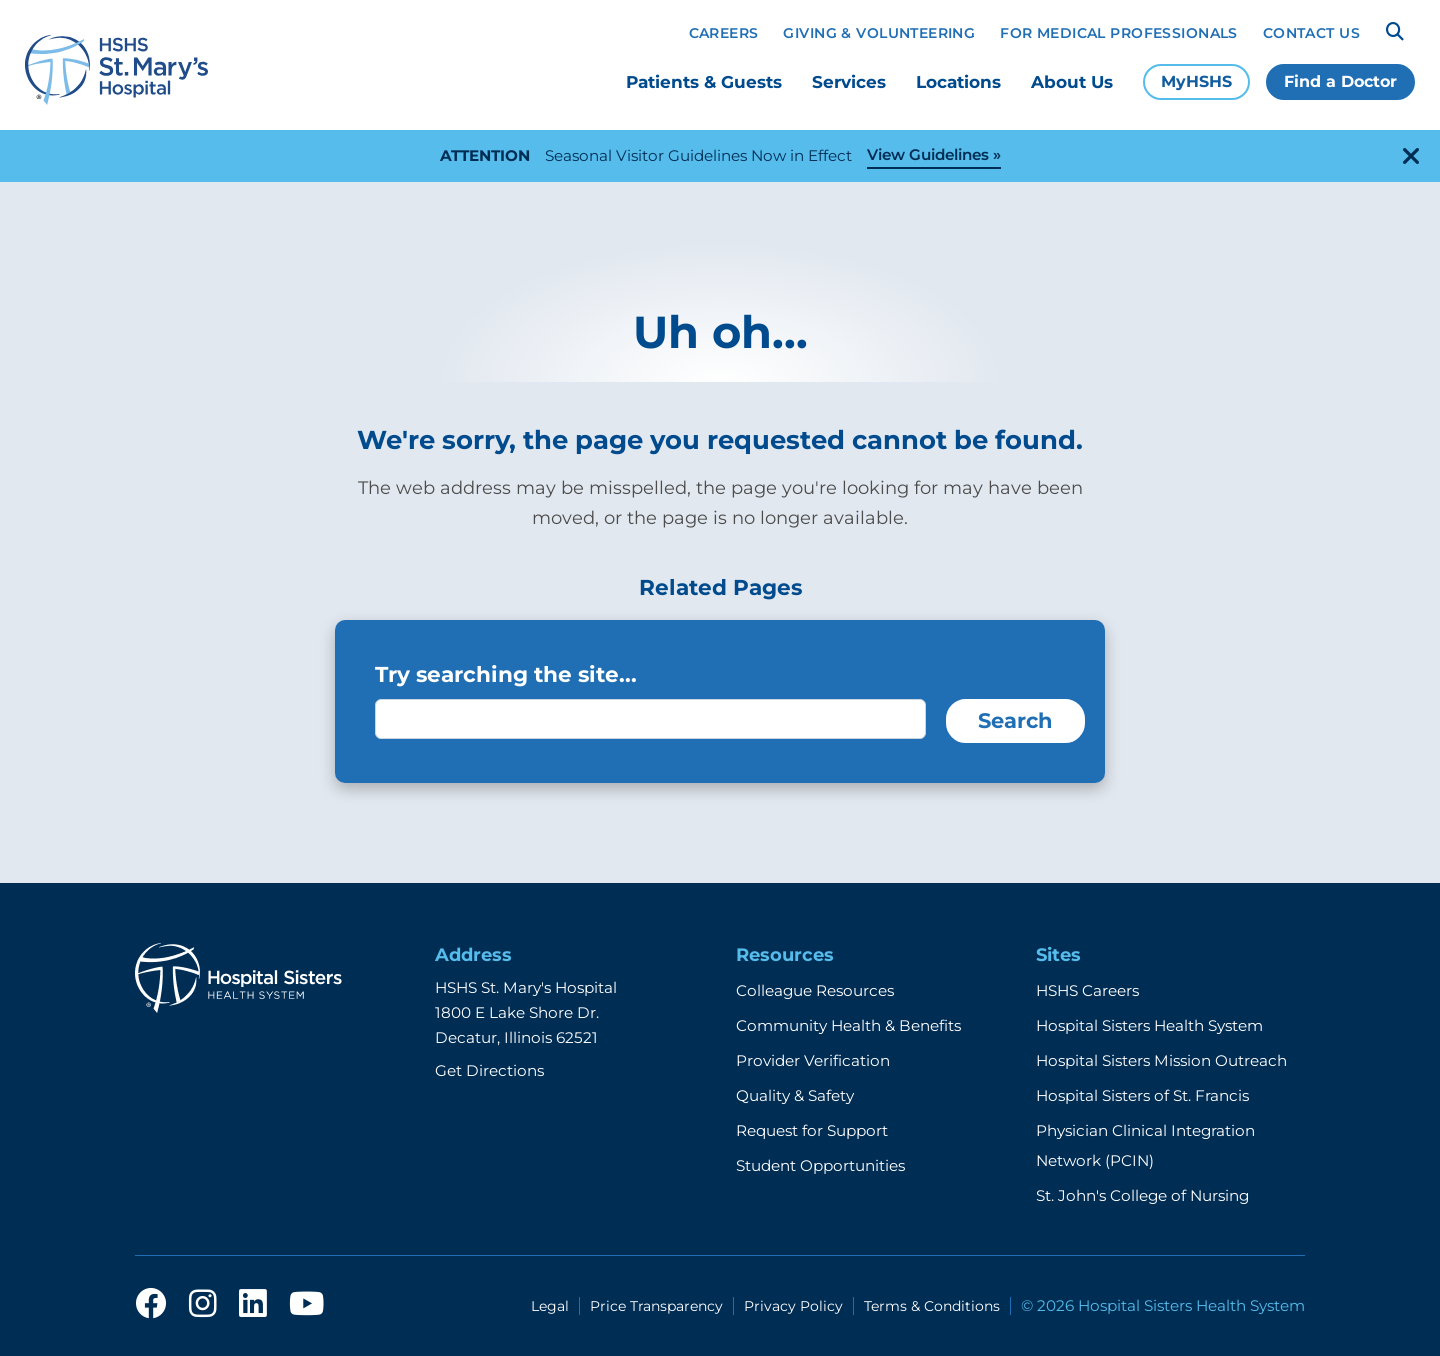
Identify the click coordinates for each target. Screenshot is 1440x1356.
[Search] (1395, 32)
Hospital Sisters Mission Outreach (1161, 1060)
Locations (958, 82)
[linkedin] (253, 1305)
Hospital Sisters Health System (1149, 1025)
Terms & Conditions (932, 1306)
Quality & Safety (795, 1095)
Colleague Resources (815, 990)
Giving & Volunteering (879, 33)
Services (849, 82)
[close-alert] (1411, 156)
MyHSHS (1196, 81)
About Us (1072, 82)
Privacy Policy (793, 1306)
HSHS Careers (1087, 990)
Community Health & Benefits (848, 1025)
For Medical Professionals (1119, 33)
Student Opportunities (820, 1165)
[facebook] (151, 1305)
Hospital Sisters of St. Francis (1142, 1095)
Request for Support (812, 1130)
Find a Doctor (1340, 81)
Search (1015, 720)
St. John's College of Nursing (1142, 1195)
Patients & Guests (704, 82)
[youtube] (306, 1305)
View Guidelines (928, 154)
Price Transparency (656, 1306)
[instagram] (203, 1305)
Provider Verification (813, 1060)
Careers (724, 33)
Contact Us (1311, 33)
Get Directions (489, 1070)
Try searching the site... (506, 674)
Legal (550, 1306)
